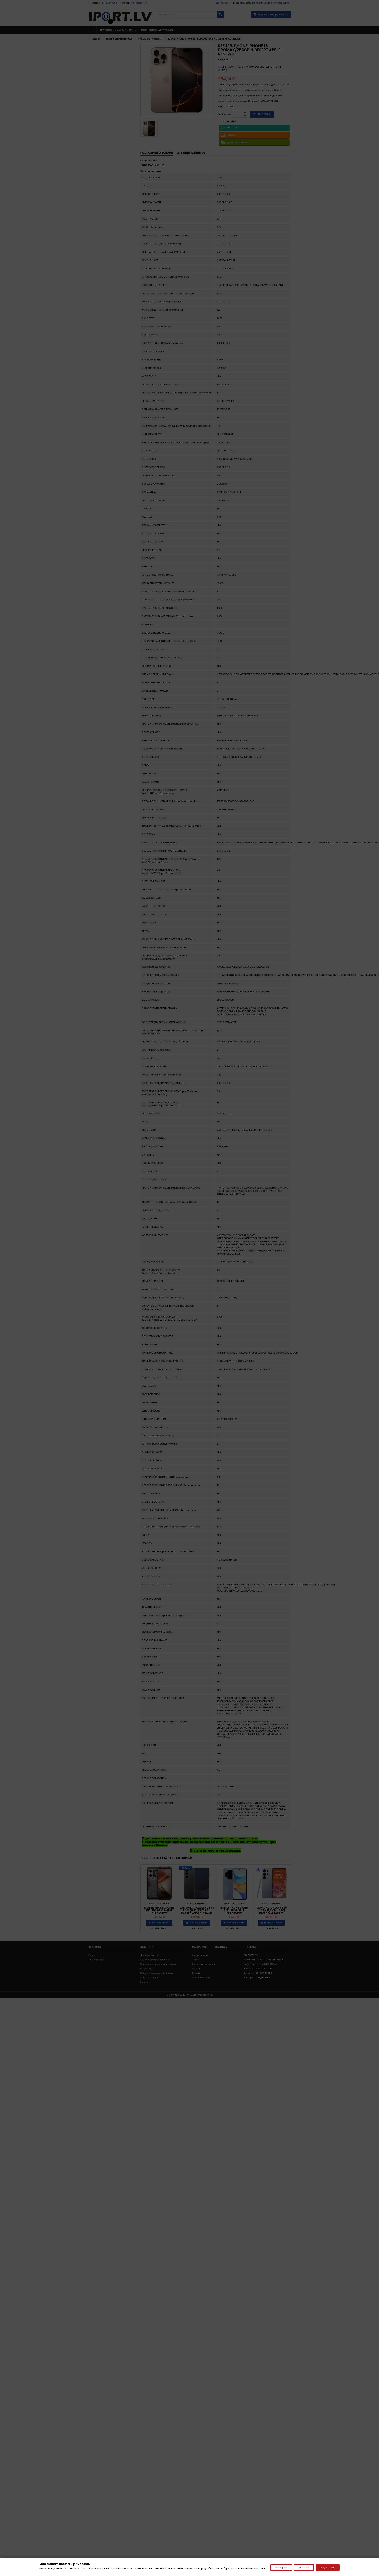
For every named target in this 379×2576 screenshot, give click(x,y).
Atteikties (304, 2567)
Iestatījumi (281, 2567)
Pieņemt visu (328, 2567)
